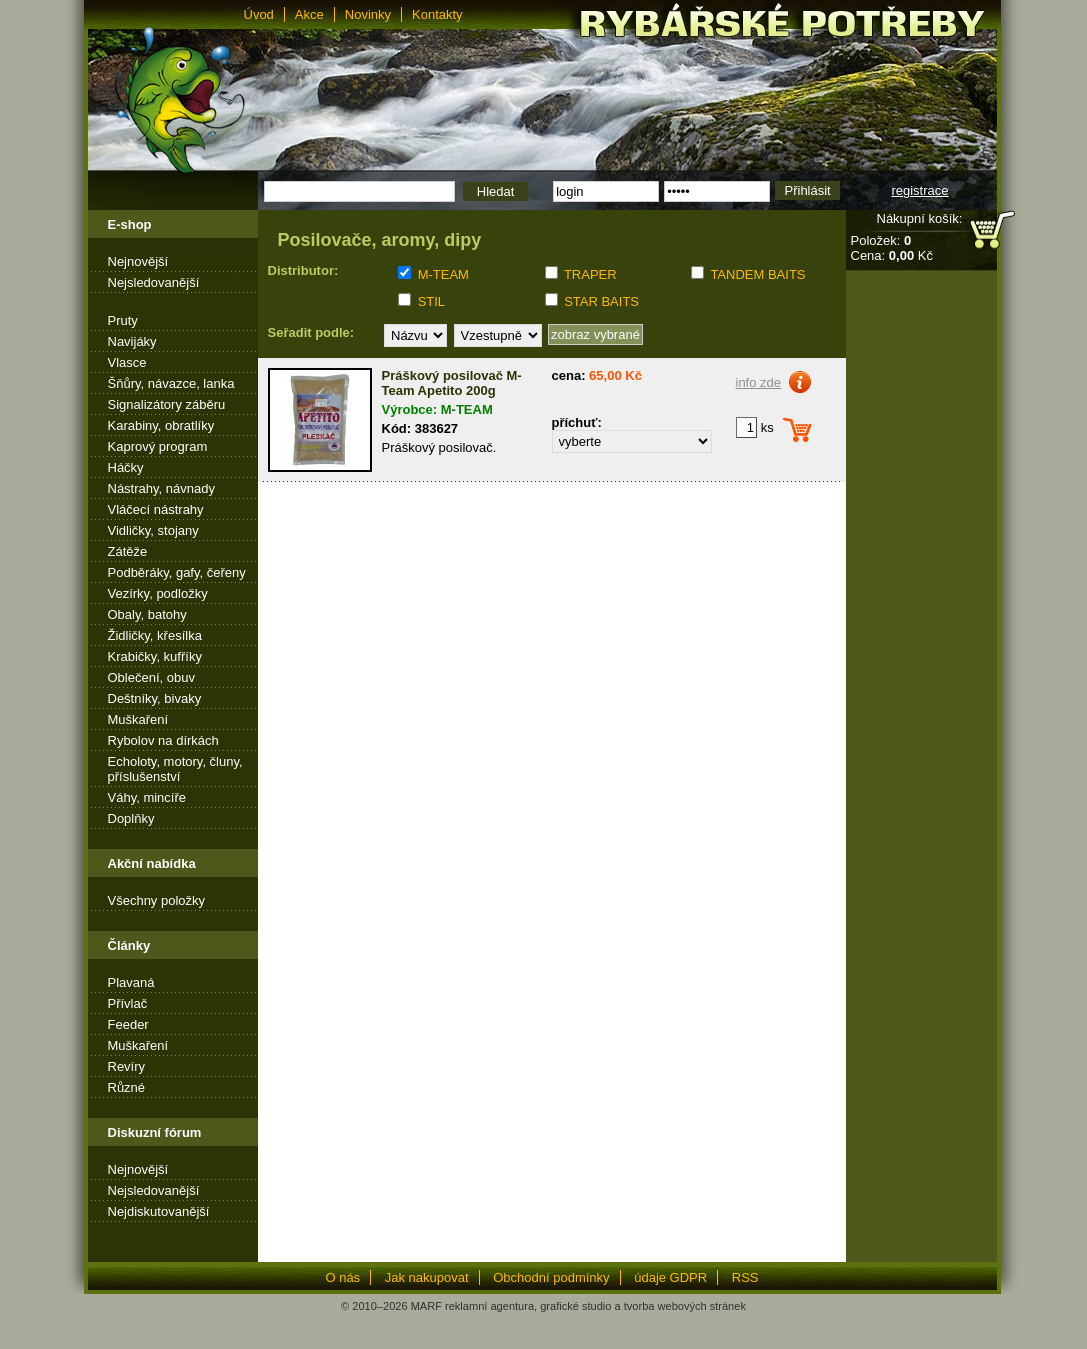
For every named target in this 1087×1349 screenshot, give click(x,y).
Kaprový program (158, 446)
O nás (342, 1277)
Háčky (126, 467)
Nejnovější (138, 261)
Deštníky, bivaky (155, 698)
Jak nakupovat (427, 1277)
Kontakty (437, 14)
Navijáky (132, 341)
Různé (127, 1087)
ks (755, 427)
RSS (745, 1277)
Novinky (368, 14)
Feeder (128, 1024)
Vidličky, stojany (153, 530)
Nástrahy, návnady (161, 488)
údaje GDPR (670, 1277)
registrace (919, 190)
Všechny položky (157, 900)
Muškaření (138, 719)
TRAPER (590, 274)
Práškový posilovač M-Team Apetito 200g (452, 383)
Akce (309, 14)
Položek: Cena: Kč (892, 248)
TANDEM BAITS (757, 274)
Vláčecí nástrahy (156, 509)
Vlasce (127, 362)
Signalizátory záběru (167, 404)
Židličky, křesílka (155, 635)
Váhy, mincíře (147, 797)
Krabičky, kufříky (155, 656)
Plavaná (131, 982)
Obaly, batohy (147, 614)
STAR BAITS (601, 301)
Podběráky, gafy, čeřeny (177, 572)
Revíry (127, 1066)
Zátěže (128, 551)
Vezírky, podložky (158, 593)
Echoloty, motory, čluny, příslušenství (175, 769)
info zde (759, 382)
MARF (426, 1306)
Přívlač (128, 1003)
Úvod (259, 14)
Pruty (123, 320)
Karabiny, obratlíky (161, 425)
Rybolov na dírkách (163, 740)
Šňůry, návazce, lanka (171, 383)
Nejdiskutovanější (159, 1211)
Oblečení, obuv (151, 677)
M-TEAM (443, 274)
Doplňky (131, 818)
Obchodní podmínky (551, 1277)
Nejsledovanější (154, 282)
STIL (431, 301)
